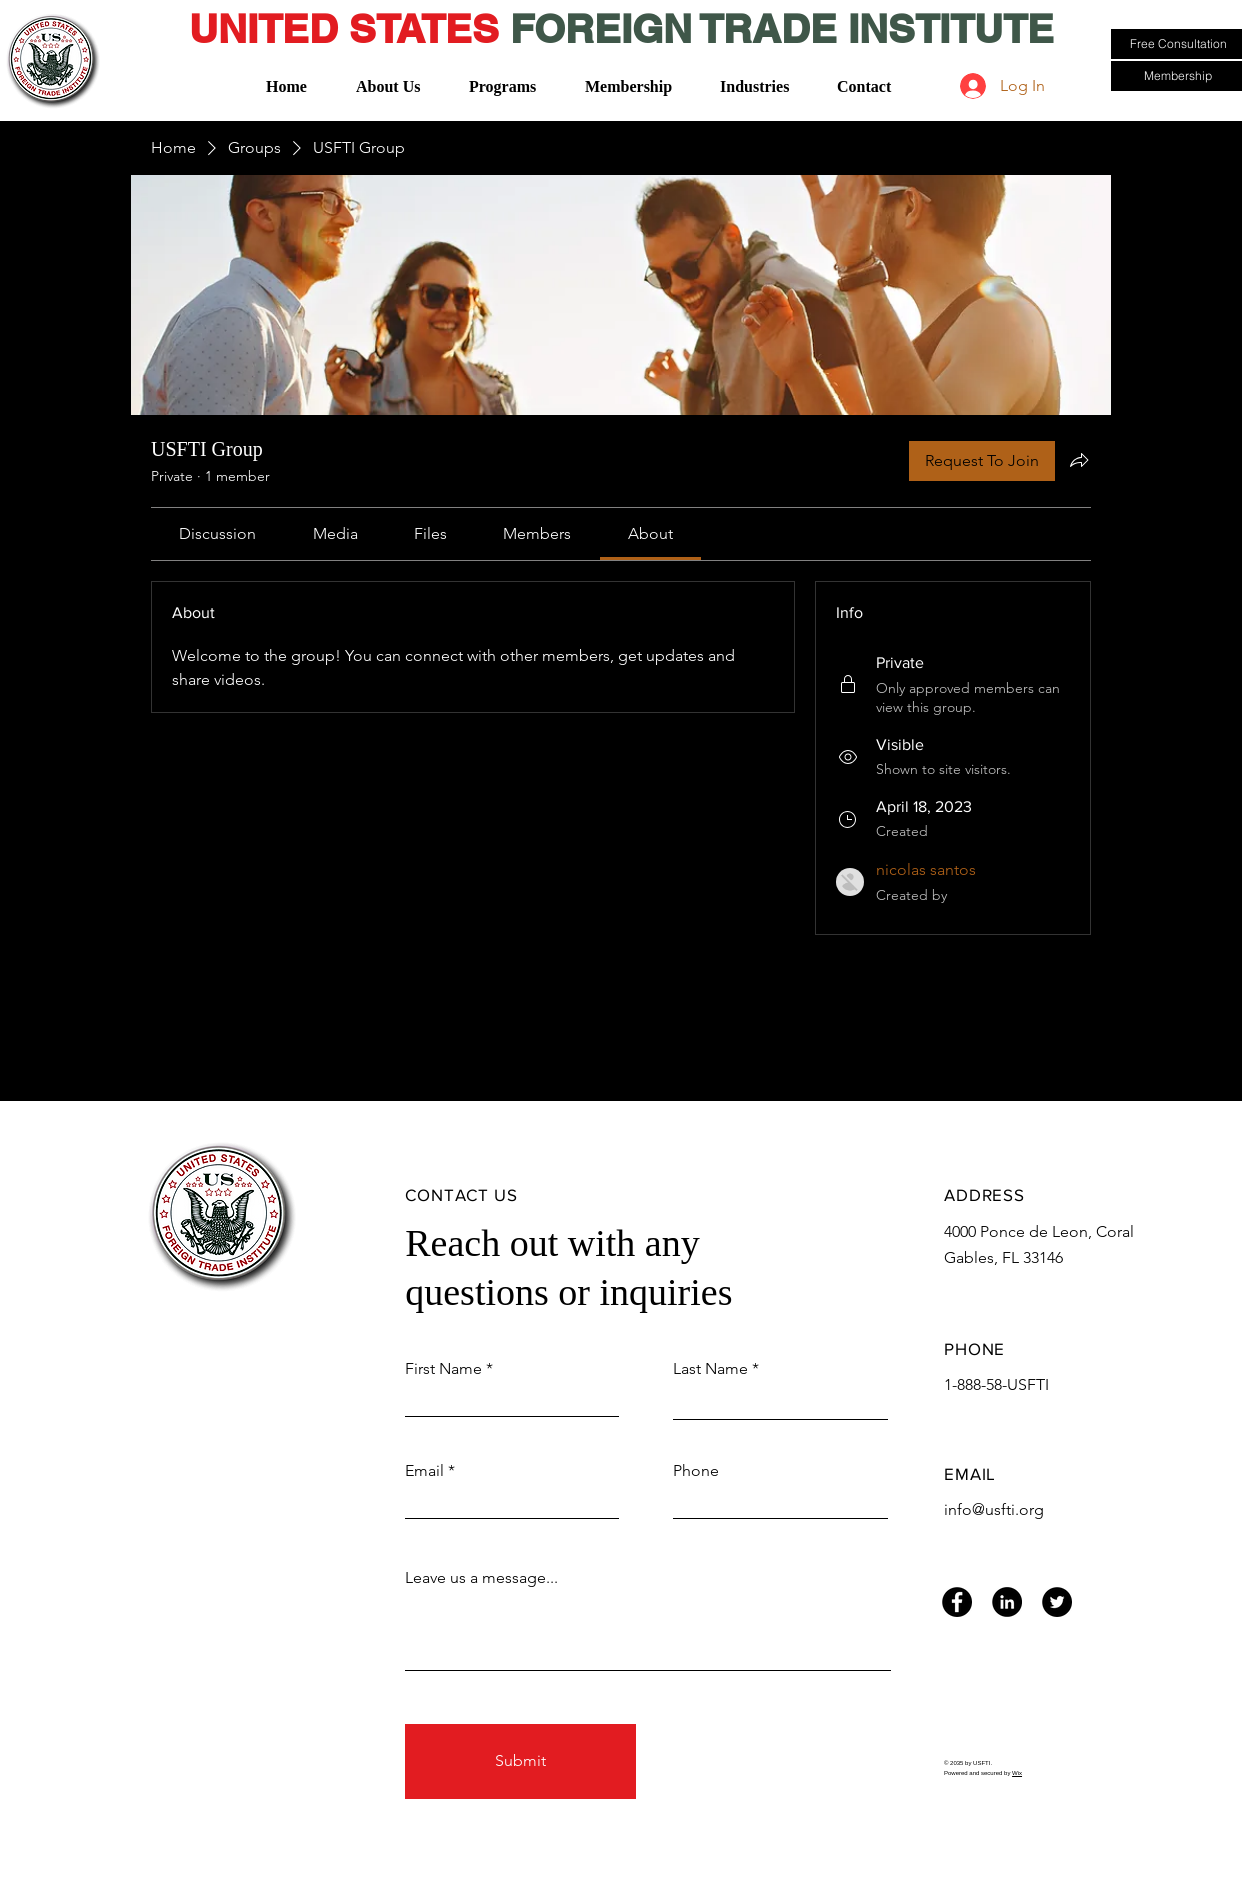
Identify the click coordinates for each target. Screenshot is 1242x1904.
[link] (217, 533)
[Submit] (520, 1761)
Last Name (710, 1369)
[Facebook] (957, 1602)
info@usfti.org (994, 1509)
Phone (696, 1471)
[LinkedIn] (1007, 1602)
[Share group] (1079, 460)
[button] (394, 77)
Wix (1017, 1773)
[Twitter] (1057, 1602)
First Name (443, 1369)
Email (424, 1471)
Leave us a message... (481, 1578)
